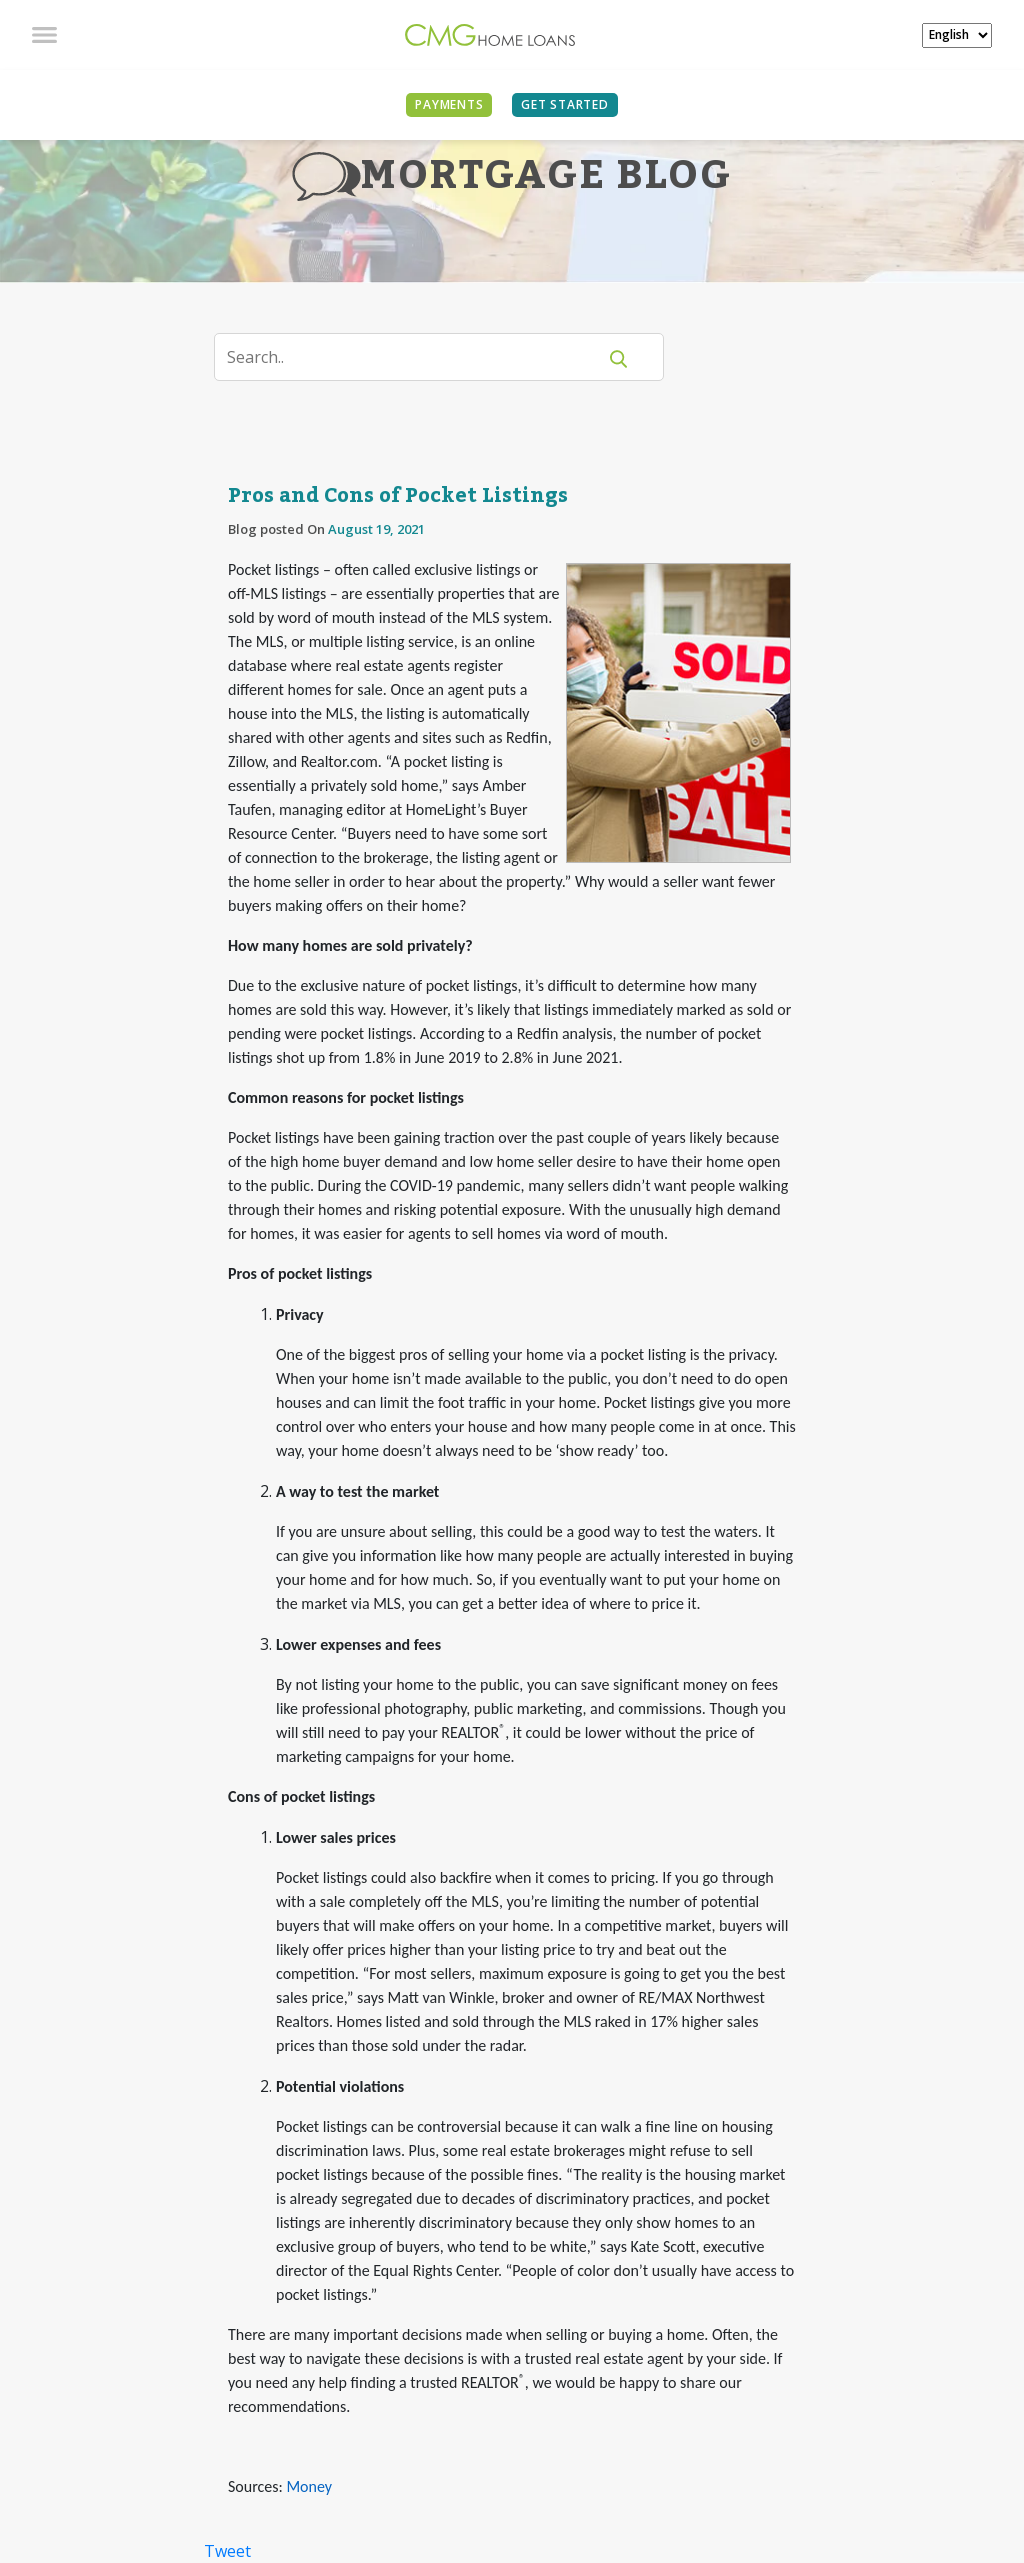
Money (309, 2486)
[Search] (417, 357)
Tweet (227, 2551)
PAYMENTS (449, 104)
